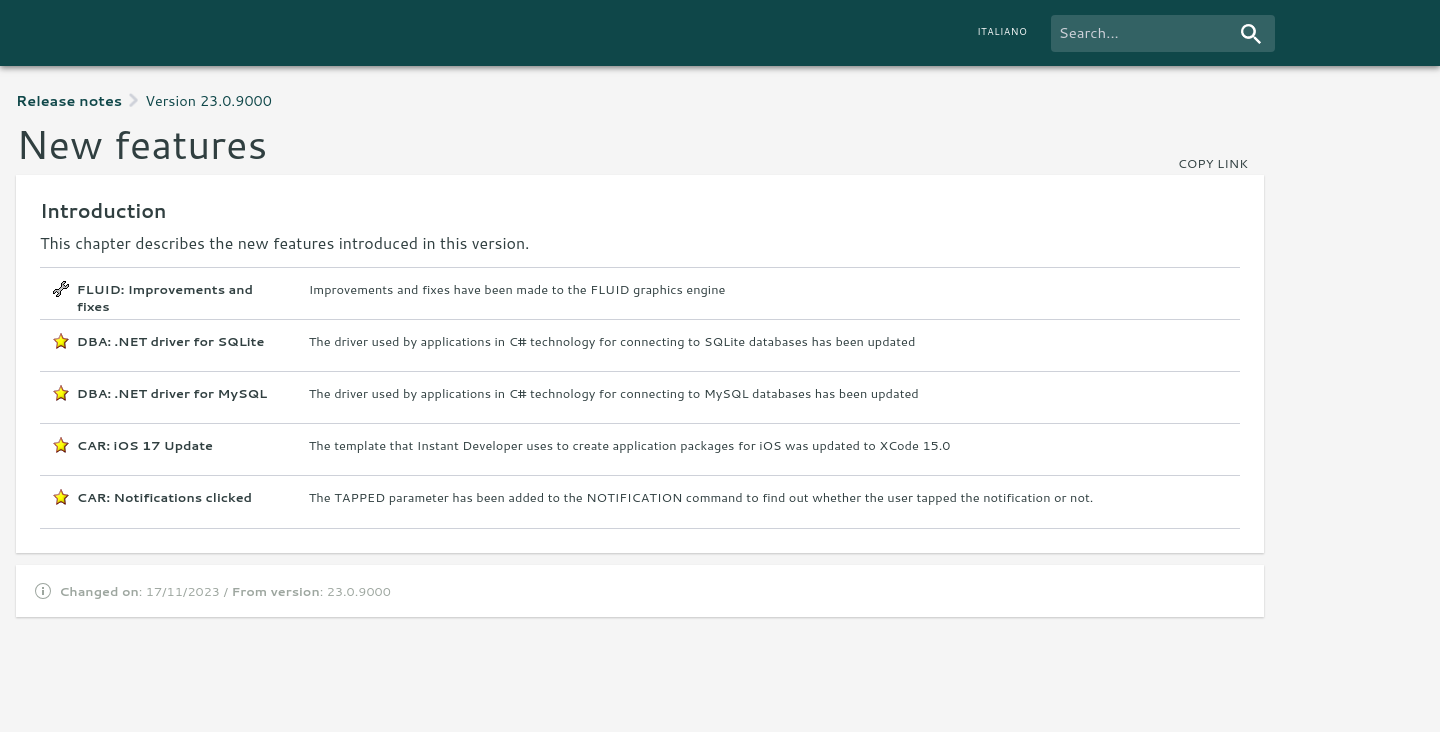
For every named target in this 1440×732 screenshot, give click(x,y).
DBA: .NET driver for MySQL (172, 393)
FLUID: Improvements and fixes (165, 294)
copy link (1213, 163)
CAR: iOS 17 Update (145, 445)
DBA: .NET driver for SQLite (171, 341)
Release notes (69, 100)
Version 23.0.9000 (208, 100)
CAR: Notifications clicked (164, 497)
